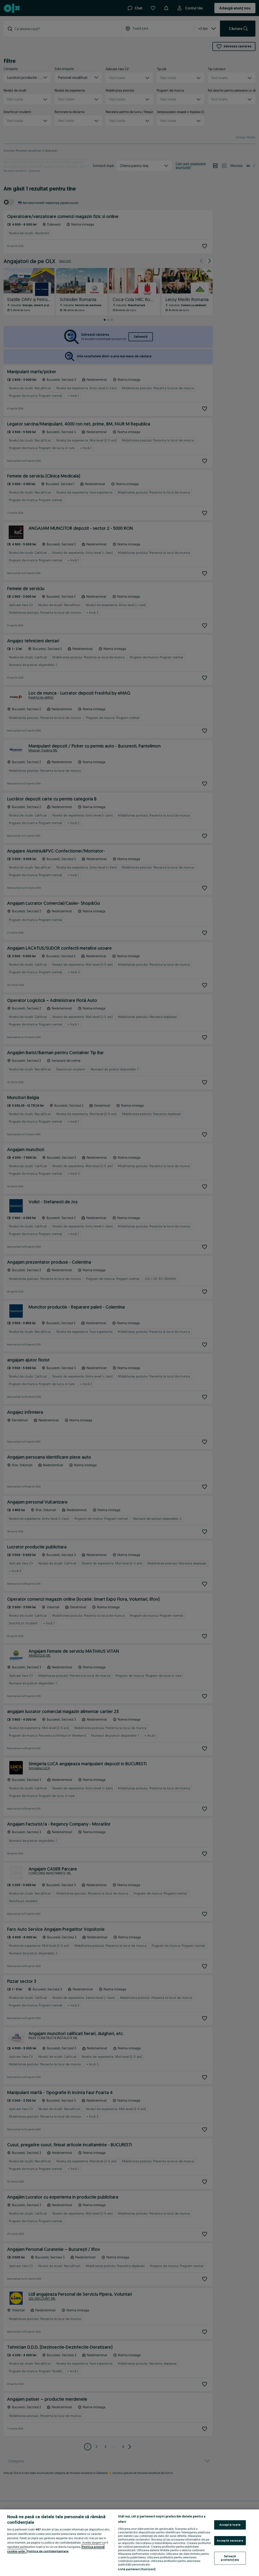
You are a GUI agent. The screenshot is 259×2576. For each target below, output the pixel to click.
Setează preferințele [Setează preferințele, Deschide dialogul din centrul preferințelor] (230, 2558)
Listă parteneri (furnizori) (136, 2569)
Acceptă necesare (230, 2540)
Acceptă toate (230, 2524)
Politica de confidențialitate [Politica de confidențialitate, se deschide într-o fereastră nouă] (47, 2551)
